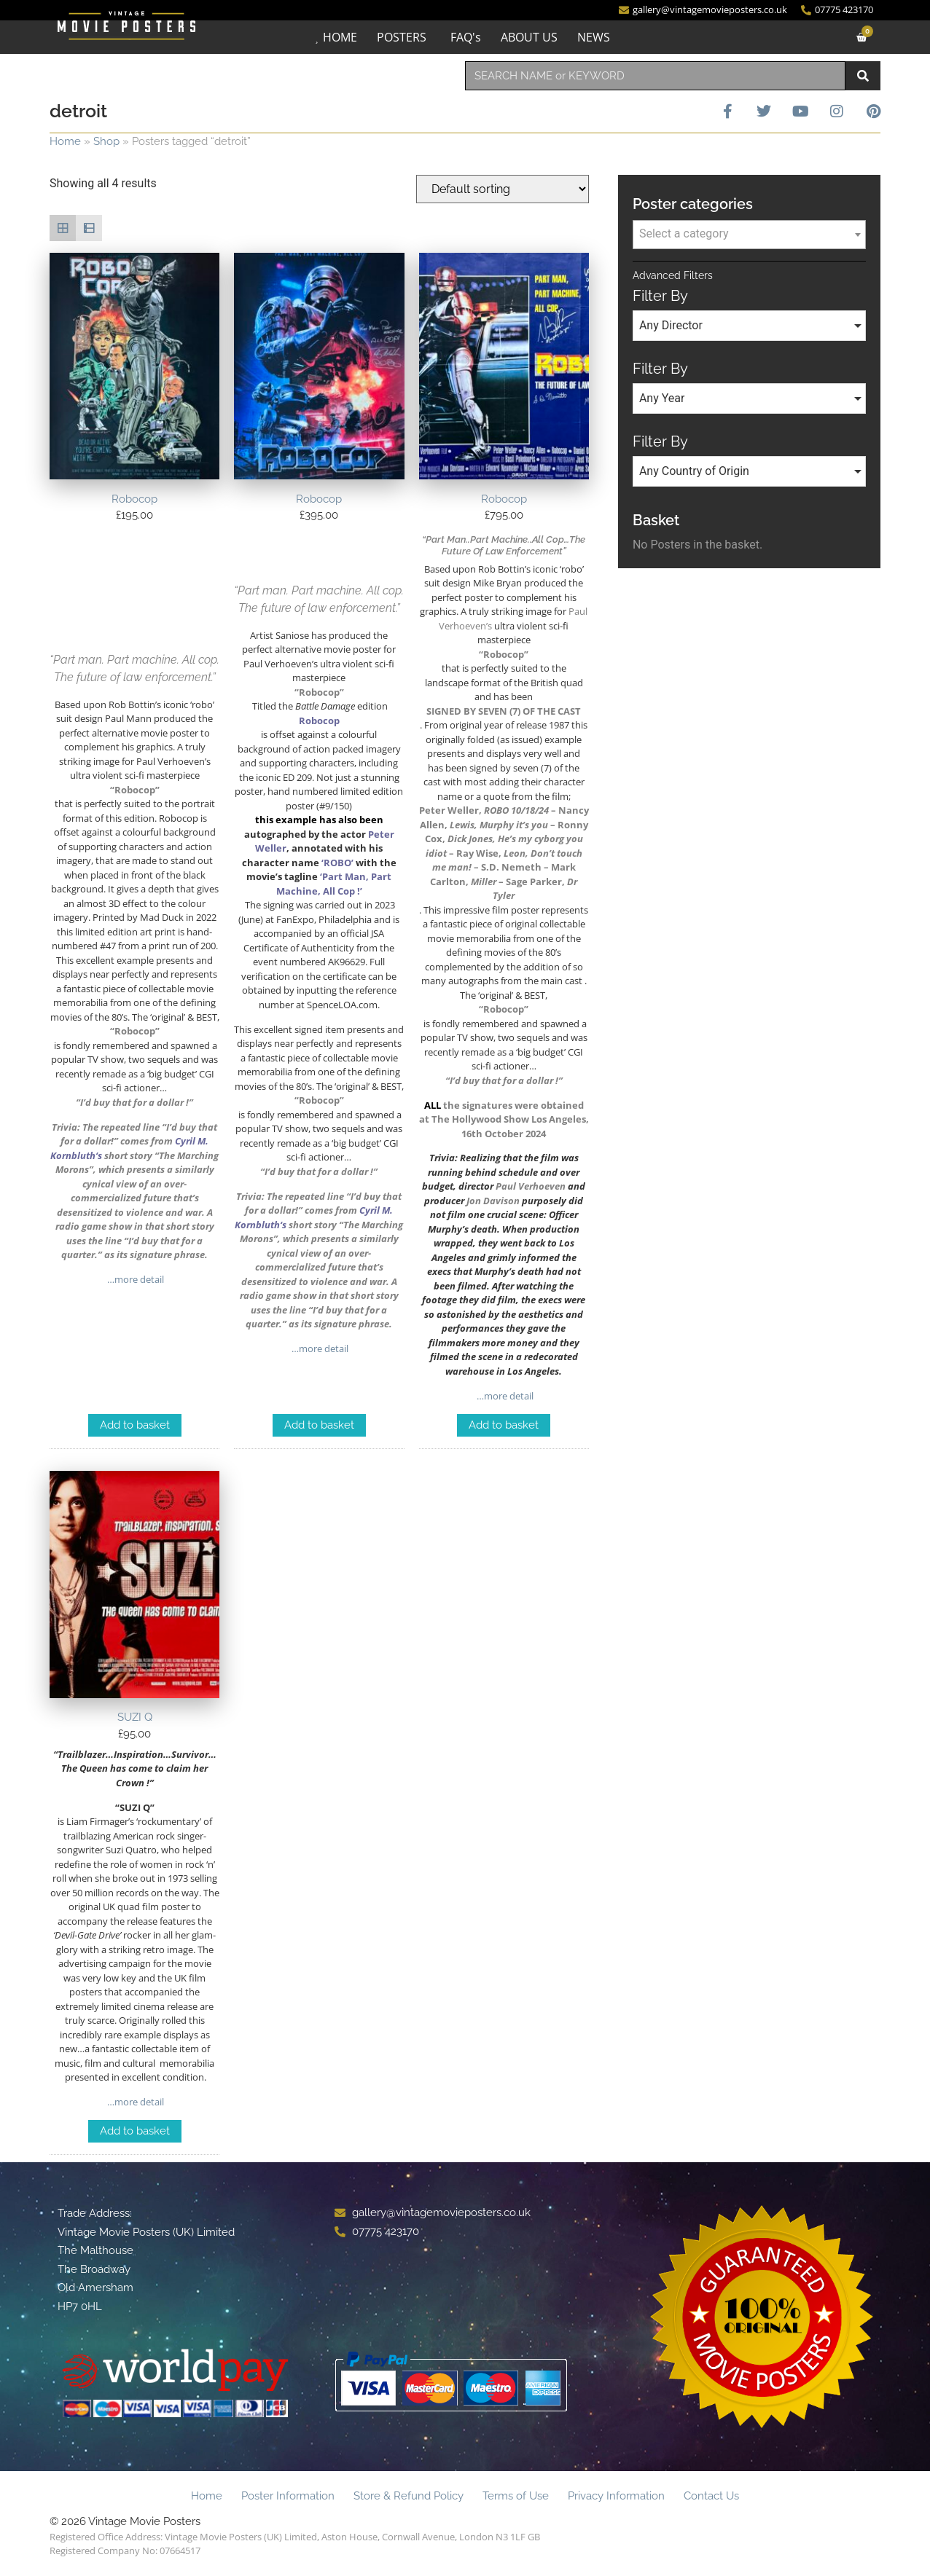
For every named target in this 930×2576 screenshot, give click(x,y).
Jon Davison (493, 1200)
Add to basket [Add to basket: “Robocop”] (135, 1425)
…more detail (134, 1279)
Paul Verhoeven (531, 1186)
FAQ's (465, 37)
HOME (340, 37)
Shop (106, 141)
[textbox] (749, 234)
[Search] (862, 75)
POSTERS (401, 37)
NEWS (593, 37)
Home (65, 141)
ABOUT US (529, 37)
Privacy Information (616, 2495)
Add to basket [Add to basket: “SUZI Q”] (135, 2130)
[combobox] (655, 75)
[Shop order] (502, 189)
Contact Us (711, 2495)
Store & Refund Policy (408, 2495)
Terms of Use (515, 2495)
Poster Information (288, 2495)
